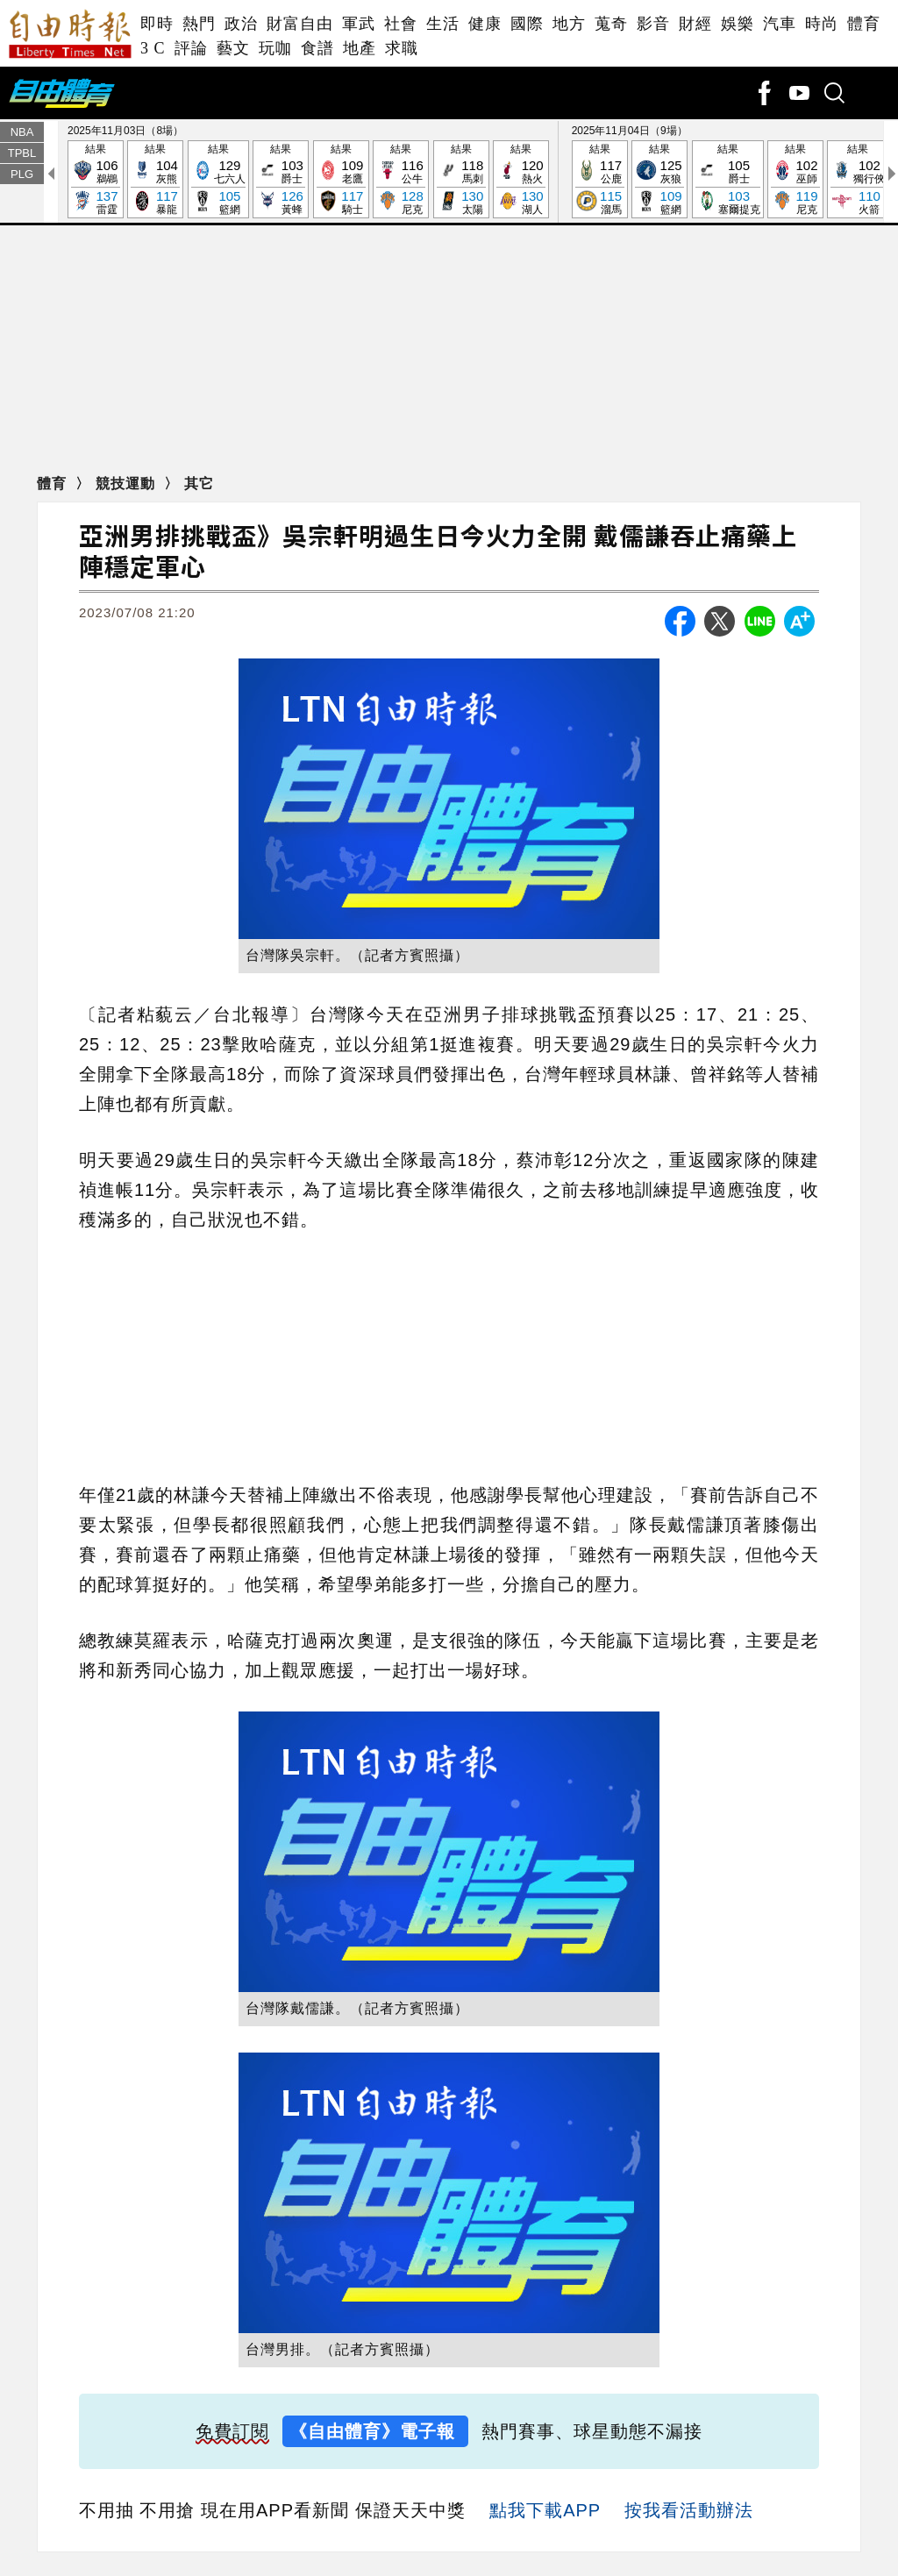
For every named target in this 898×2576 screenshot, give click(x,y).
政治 (241, 23)
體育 (863, 23)
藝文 (233, 48)
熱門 (199, 23)
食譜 (317, 48)
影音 (653, 23)
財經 (695, 23)
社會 (400, 23)
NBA (22, 132)
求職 (401, 48)
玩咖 (275, 48)
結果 (95, 181)
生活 (443, 23)
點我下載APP (545, 2512)
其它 (199, 484)
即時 (157, 23)
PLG (22, 174)
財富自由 (300, 23)
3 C (153, 48)
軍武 (358, 23)
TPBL (22, 153)
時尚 (821, 23)
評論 (191, 48)
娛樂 (737, 23)
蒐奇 (611, 23)
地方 (569, 23)
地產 (359, 48)
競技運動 (128, 484)
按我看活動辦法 (688, 2512)
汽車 (779, 23)
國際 (527, 23)
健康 (485, 23)
